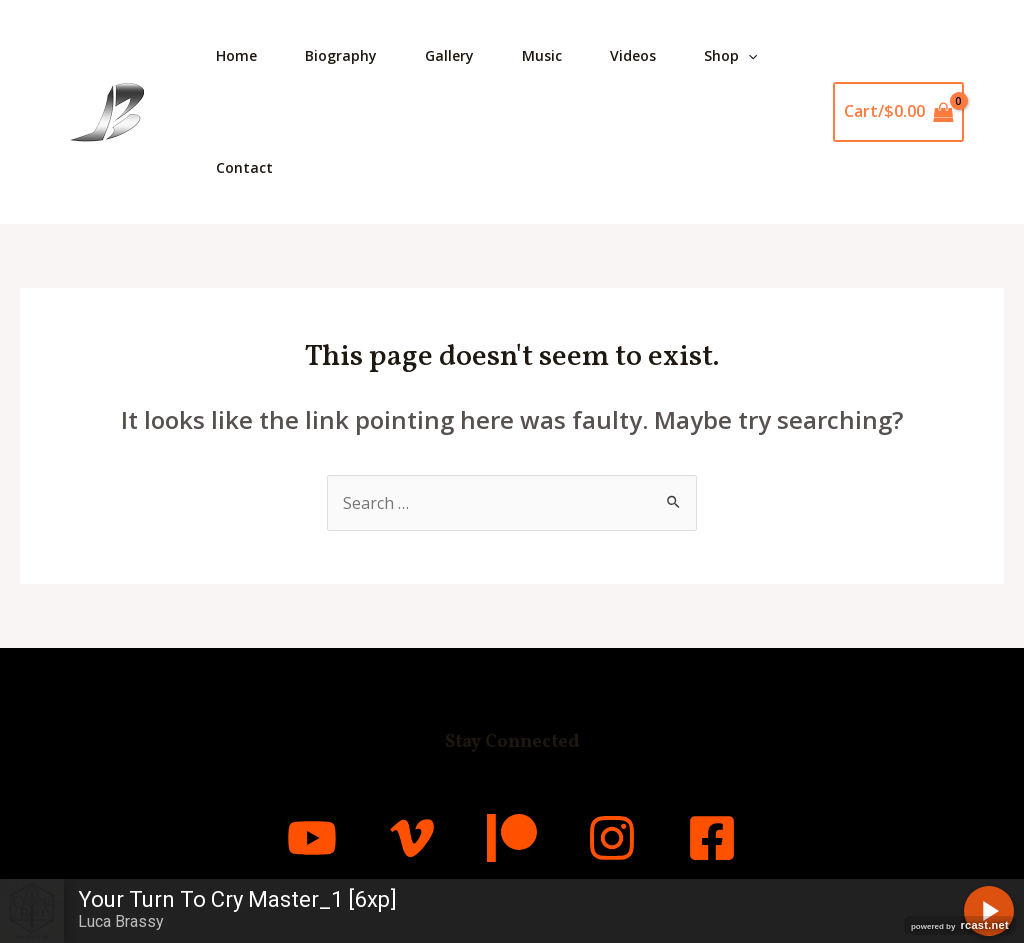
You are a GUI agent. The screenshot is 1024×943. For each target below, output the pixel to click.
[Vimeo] (412, 838)
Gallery (449, 55)
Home (236, 55)
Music (542, 55)
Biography (341, 55)
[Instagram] (612, 838)
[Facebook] (712, 838)
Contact (244, 167)
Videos (633, 55)
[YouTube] (312, 838)
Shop (730, 56)
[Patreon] (512, 838)
